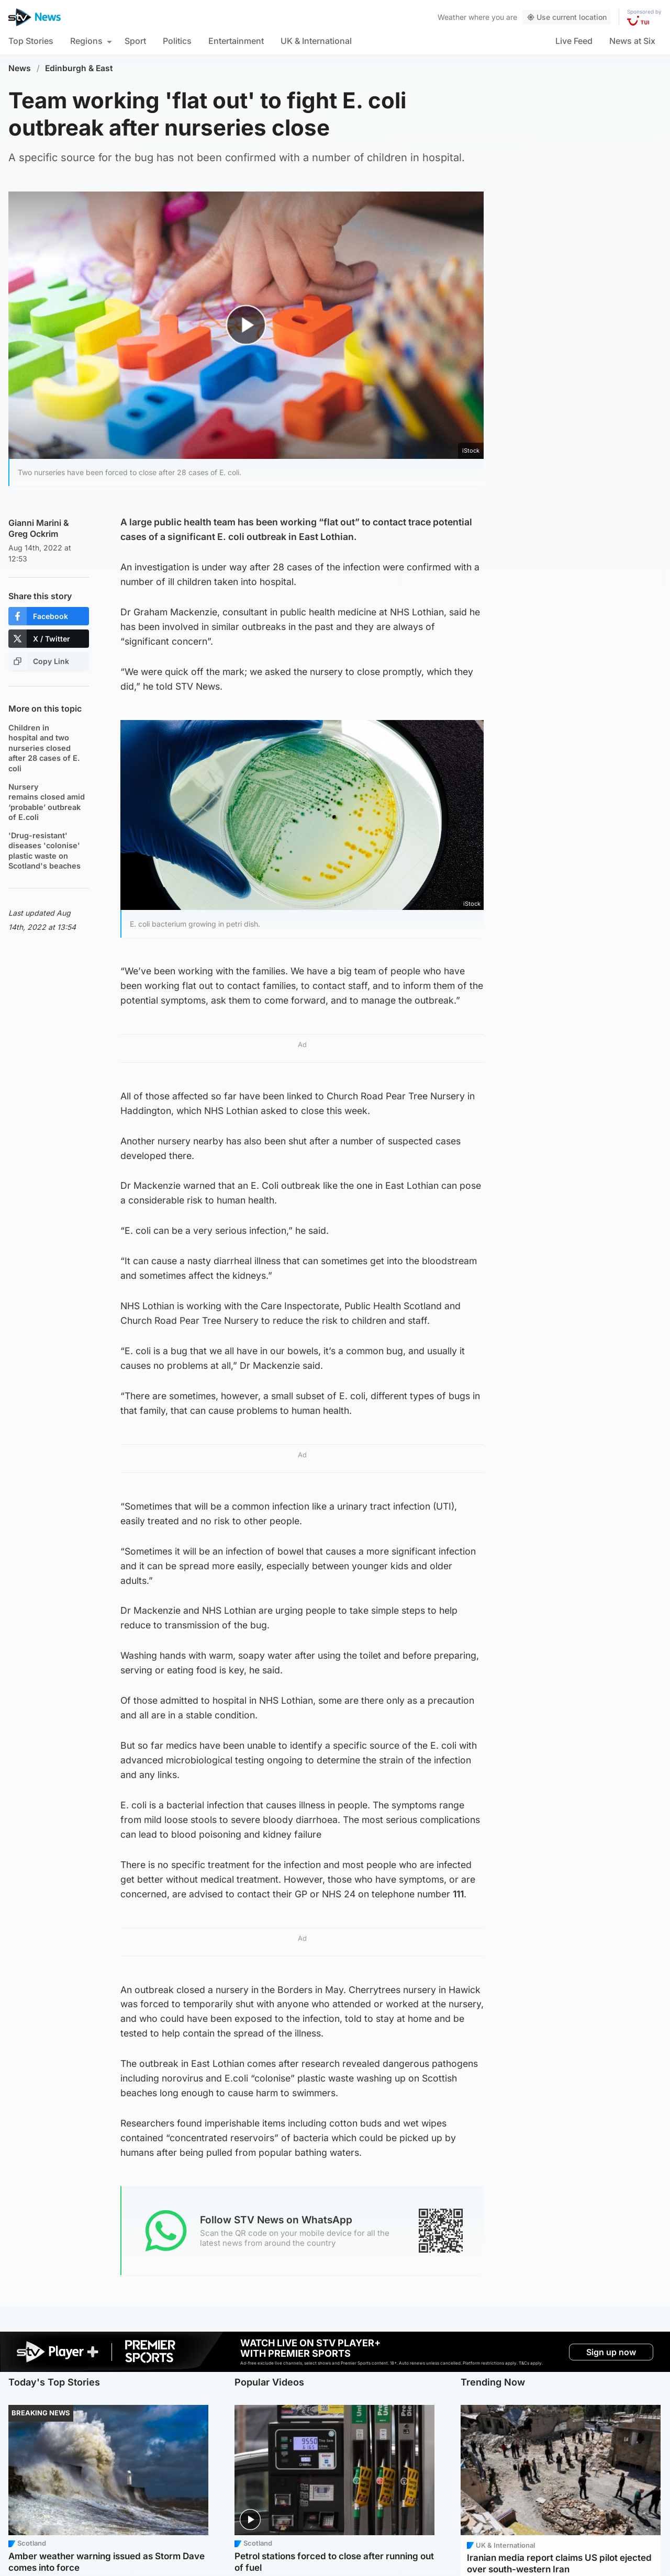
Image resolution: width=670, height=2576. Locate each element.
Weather (452, 17)
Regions (86, 41)
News (19, 68)
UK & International (316, 41)
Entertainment (236, 41)
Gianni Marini (34, 523)
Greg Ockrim (33, 533)
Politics (177, 41)
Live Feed (574, 41)
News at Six (632, 41)
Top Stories (30, 41)
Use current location (567, 17)
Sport (135, 41)
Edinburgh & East (79, 68)
